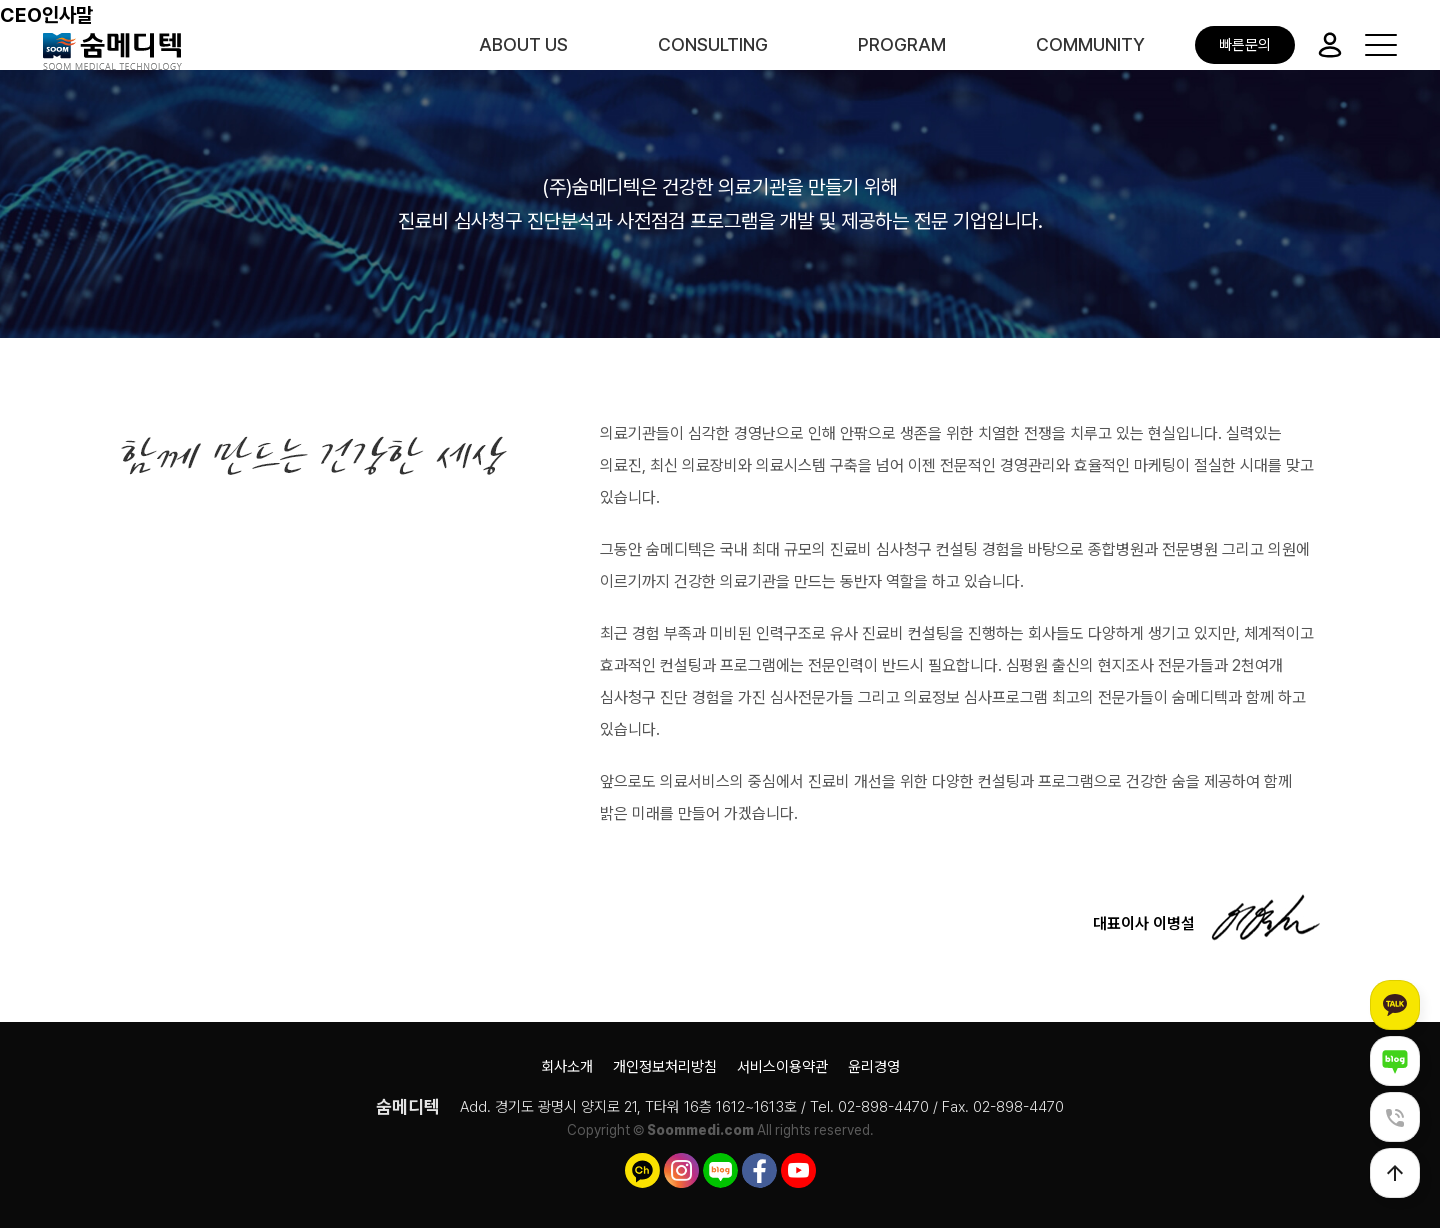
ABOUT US (523, 44)
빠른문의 (1245, 45)
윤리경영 (874, 1067)
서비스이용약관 (782, 1067)
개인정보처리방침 (665, 1067)
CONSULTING (713, 44)
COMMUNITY (1090, 44)
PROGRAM (902, 44)
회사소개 (567, 1067)
